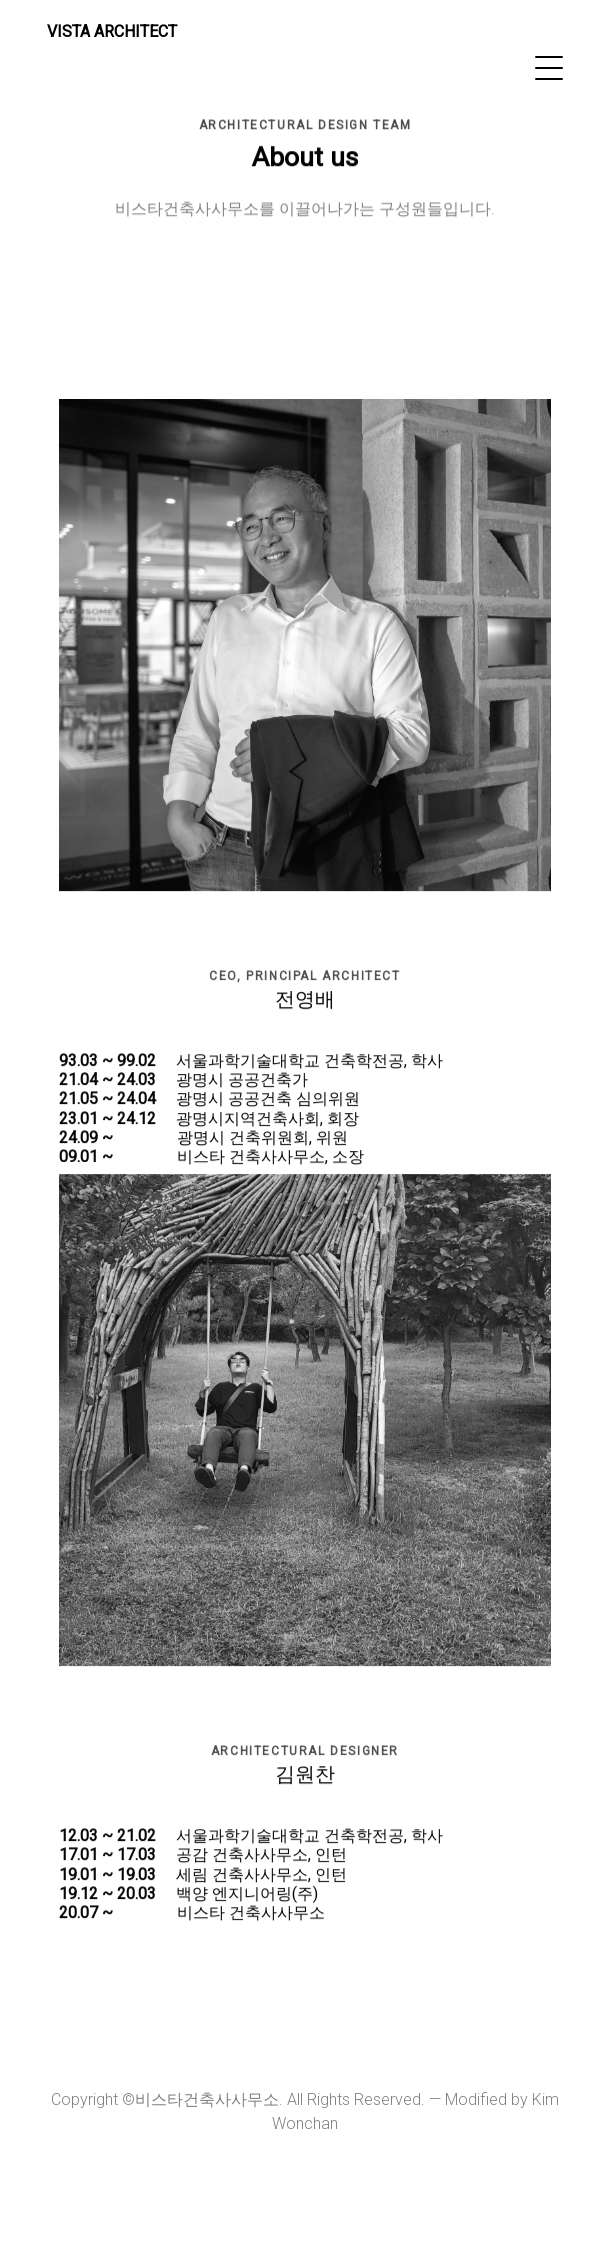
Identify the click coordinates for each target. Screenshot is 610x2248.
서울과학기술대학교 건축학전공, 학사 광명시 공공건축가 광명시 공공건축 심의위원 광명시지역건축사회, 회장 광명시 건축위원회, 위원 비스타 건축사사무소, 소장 (251, 1113)
